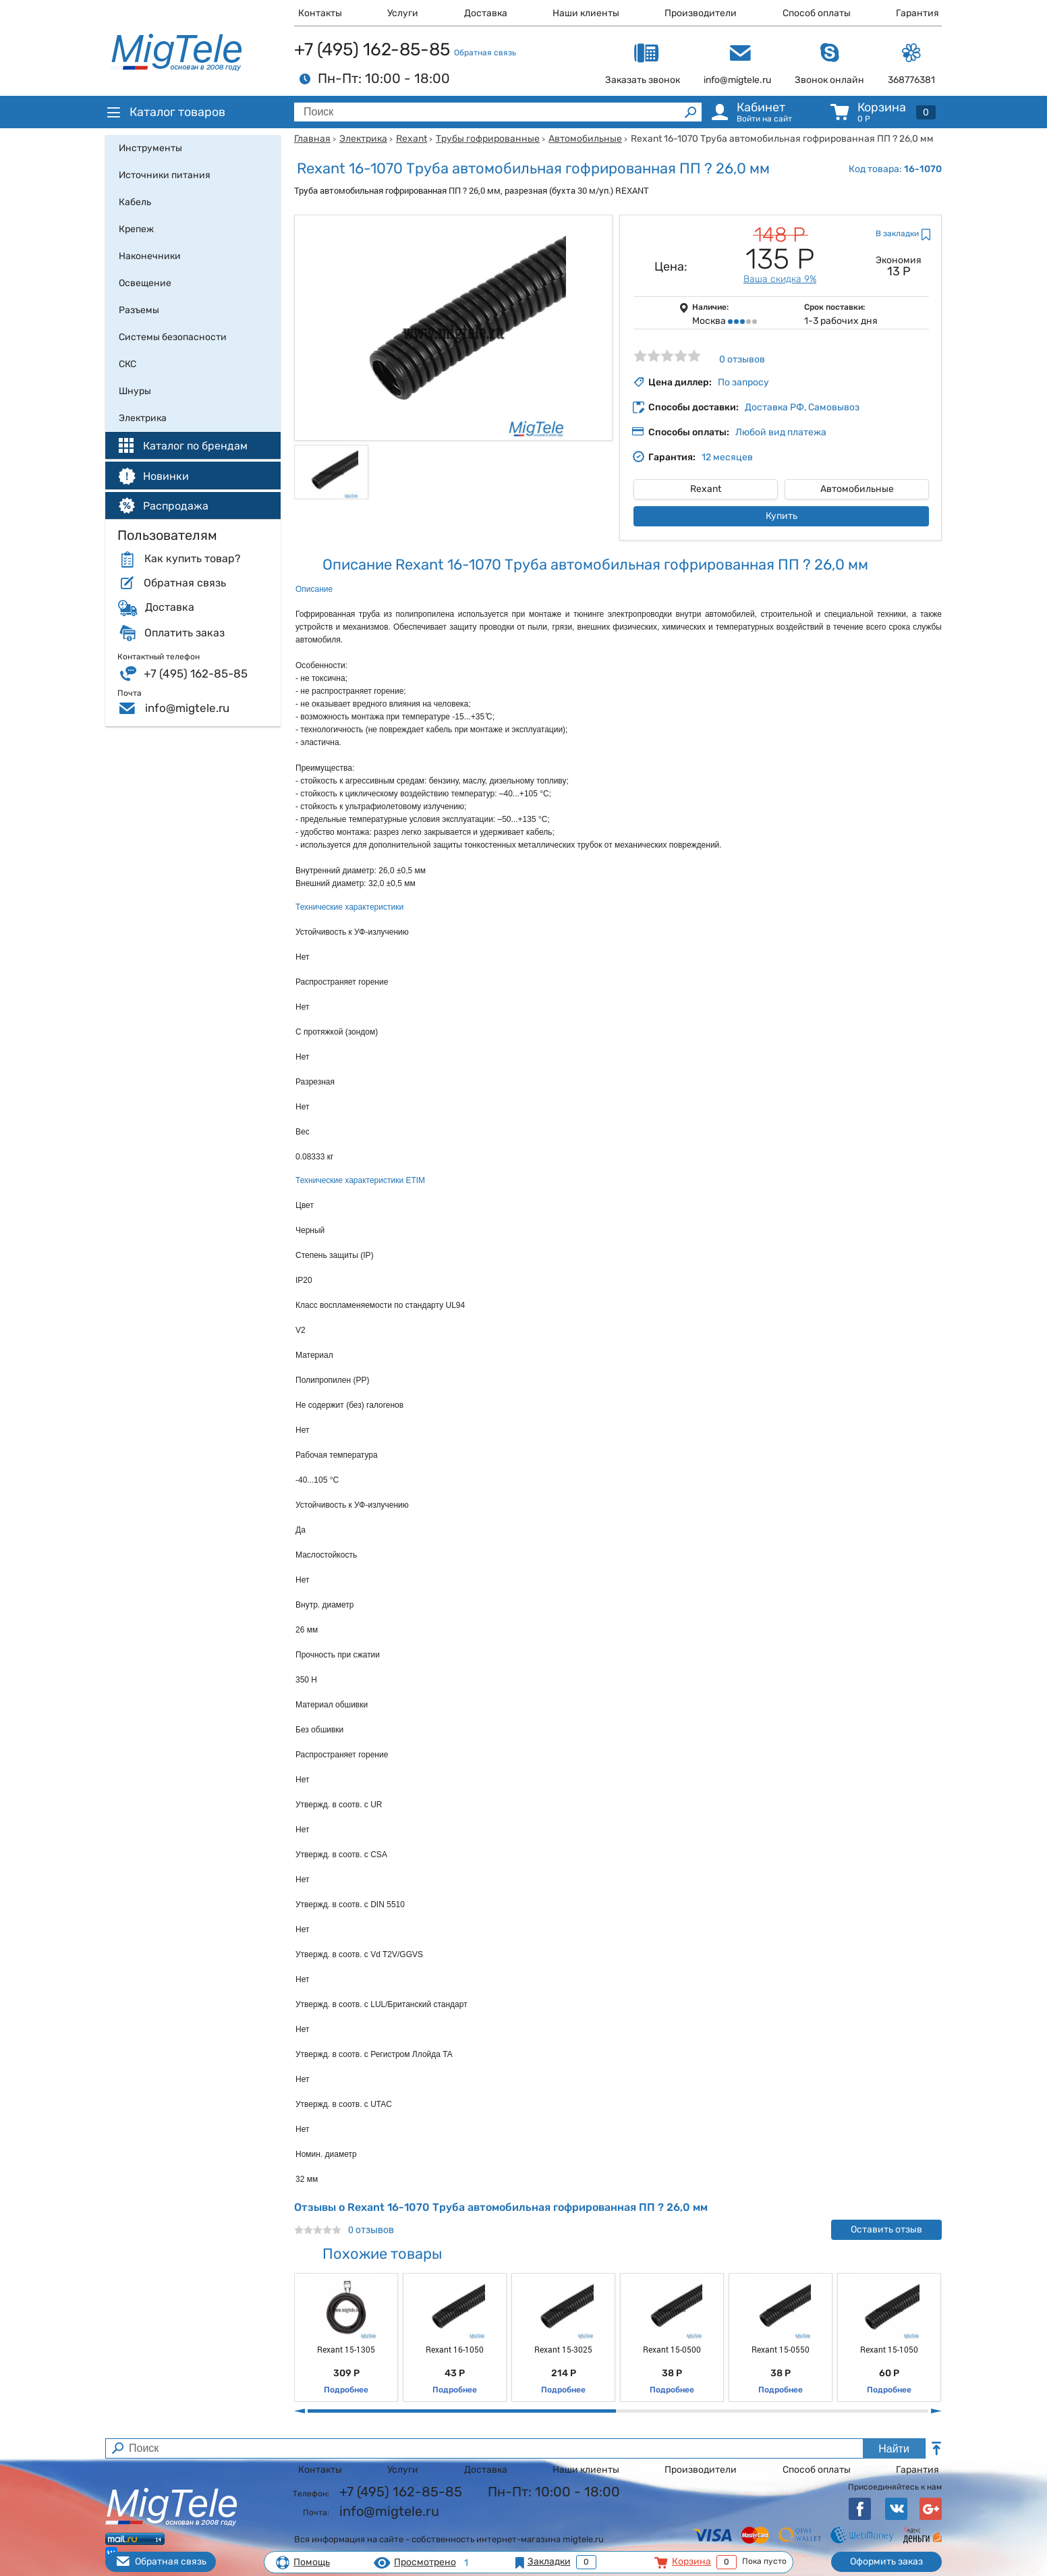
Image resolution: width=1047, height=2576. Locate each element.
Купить (781, 516)
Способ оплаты (817, 13)
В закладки (897, 233)
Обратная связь (485, 52)
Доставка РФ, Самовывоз (802, 407)
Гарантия (917, 13)
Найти (893, 2449)
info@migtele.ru (187, 708)
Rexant (411, 138)
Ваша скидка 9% (779, 279)
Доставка (485, 13)
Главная (312, 138)
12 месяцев (727, 457)
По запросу (743, 382)
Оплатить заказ (184, 633)
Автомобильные (585, 138)
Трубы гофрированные (488, 138)
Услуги (402, 13)
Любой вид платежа (780, 432)
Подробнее (346, 2390)
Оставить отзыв (886, 2229)
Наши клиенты (586, 13)
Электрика (363, 138)
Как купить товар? (192, 558)
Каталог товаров (165, 112)
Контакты (320, 13)
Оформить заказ (886, 2561)
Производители (700, 13)
